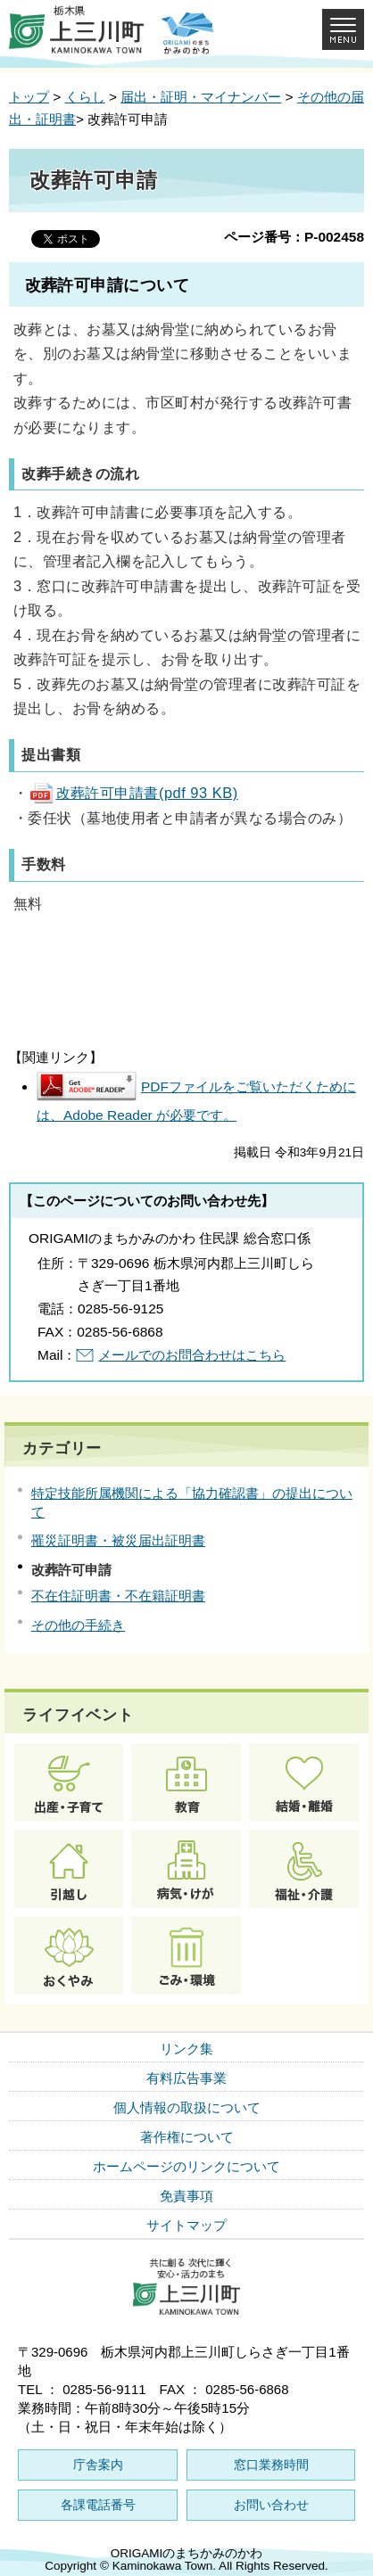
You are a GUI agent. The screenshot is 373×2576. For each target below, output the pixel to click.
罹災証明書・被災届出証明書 (118, 1540)
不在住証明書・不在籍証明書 (118, 1595)
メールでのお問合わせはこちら (192, 1354)
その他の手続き (78, 1625)
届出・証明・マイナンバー (200, 96)
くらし (85, 96)
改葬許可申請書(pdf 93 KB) (133, 793)
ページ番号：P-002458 (294, 236)
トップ (29, 96)
